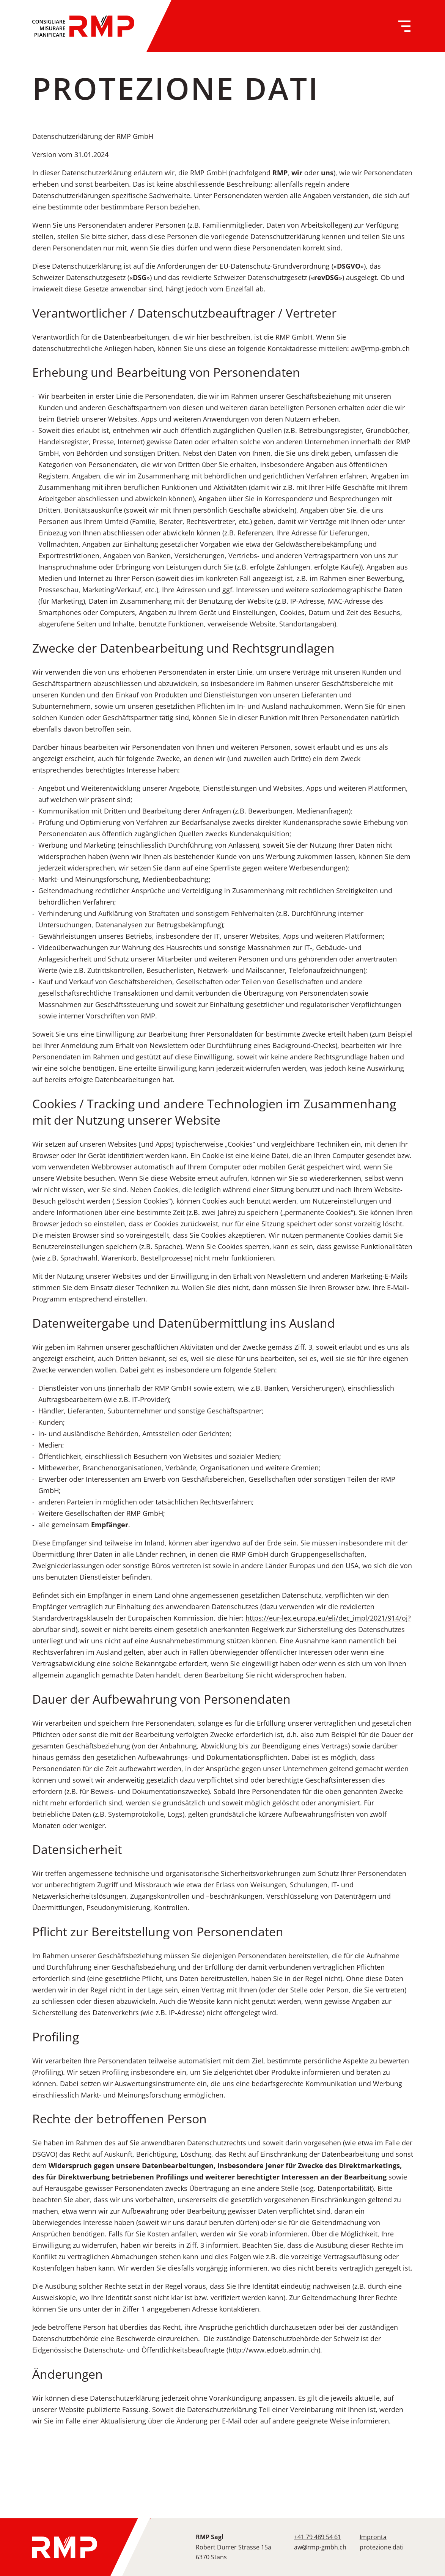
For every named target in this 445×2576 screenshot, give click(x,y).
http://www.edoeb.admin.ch (273, 2349)
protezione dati (382, 2547)
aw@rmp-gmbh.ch (320, 2547)
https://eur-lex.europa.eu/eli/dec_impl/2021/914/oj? (328, 1617)
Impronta (373, 2537)
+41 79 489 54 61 (317, 2537)
